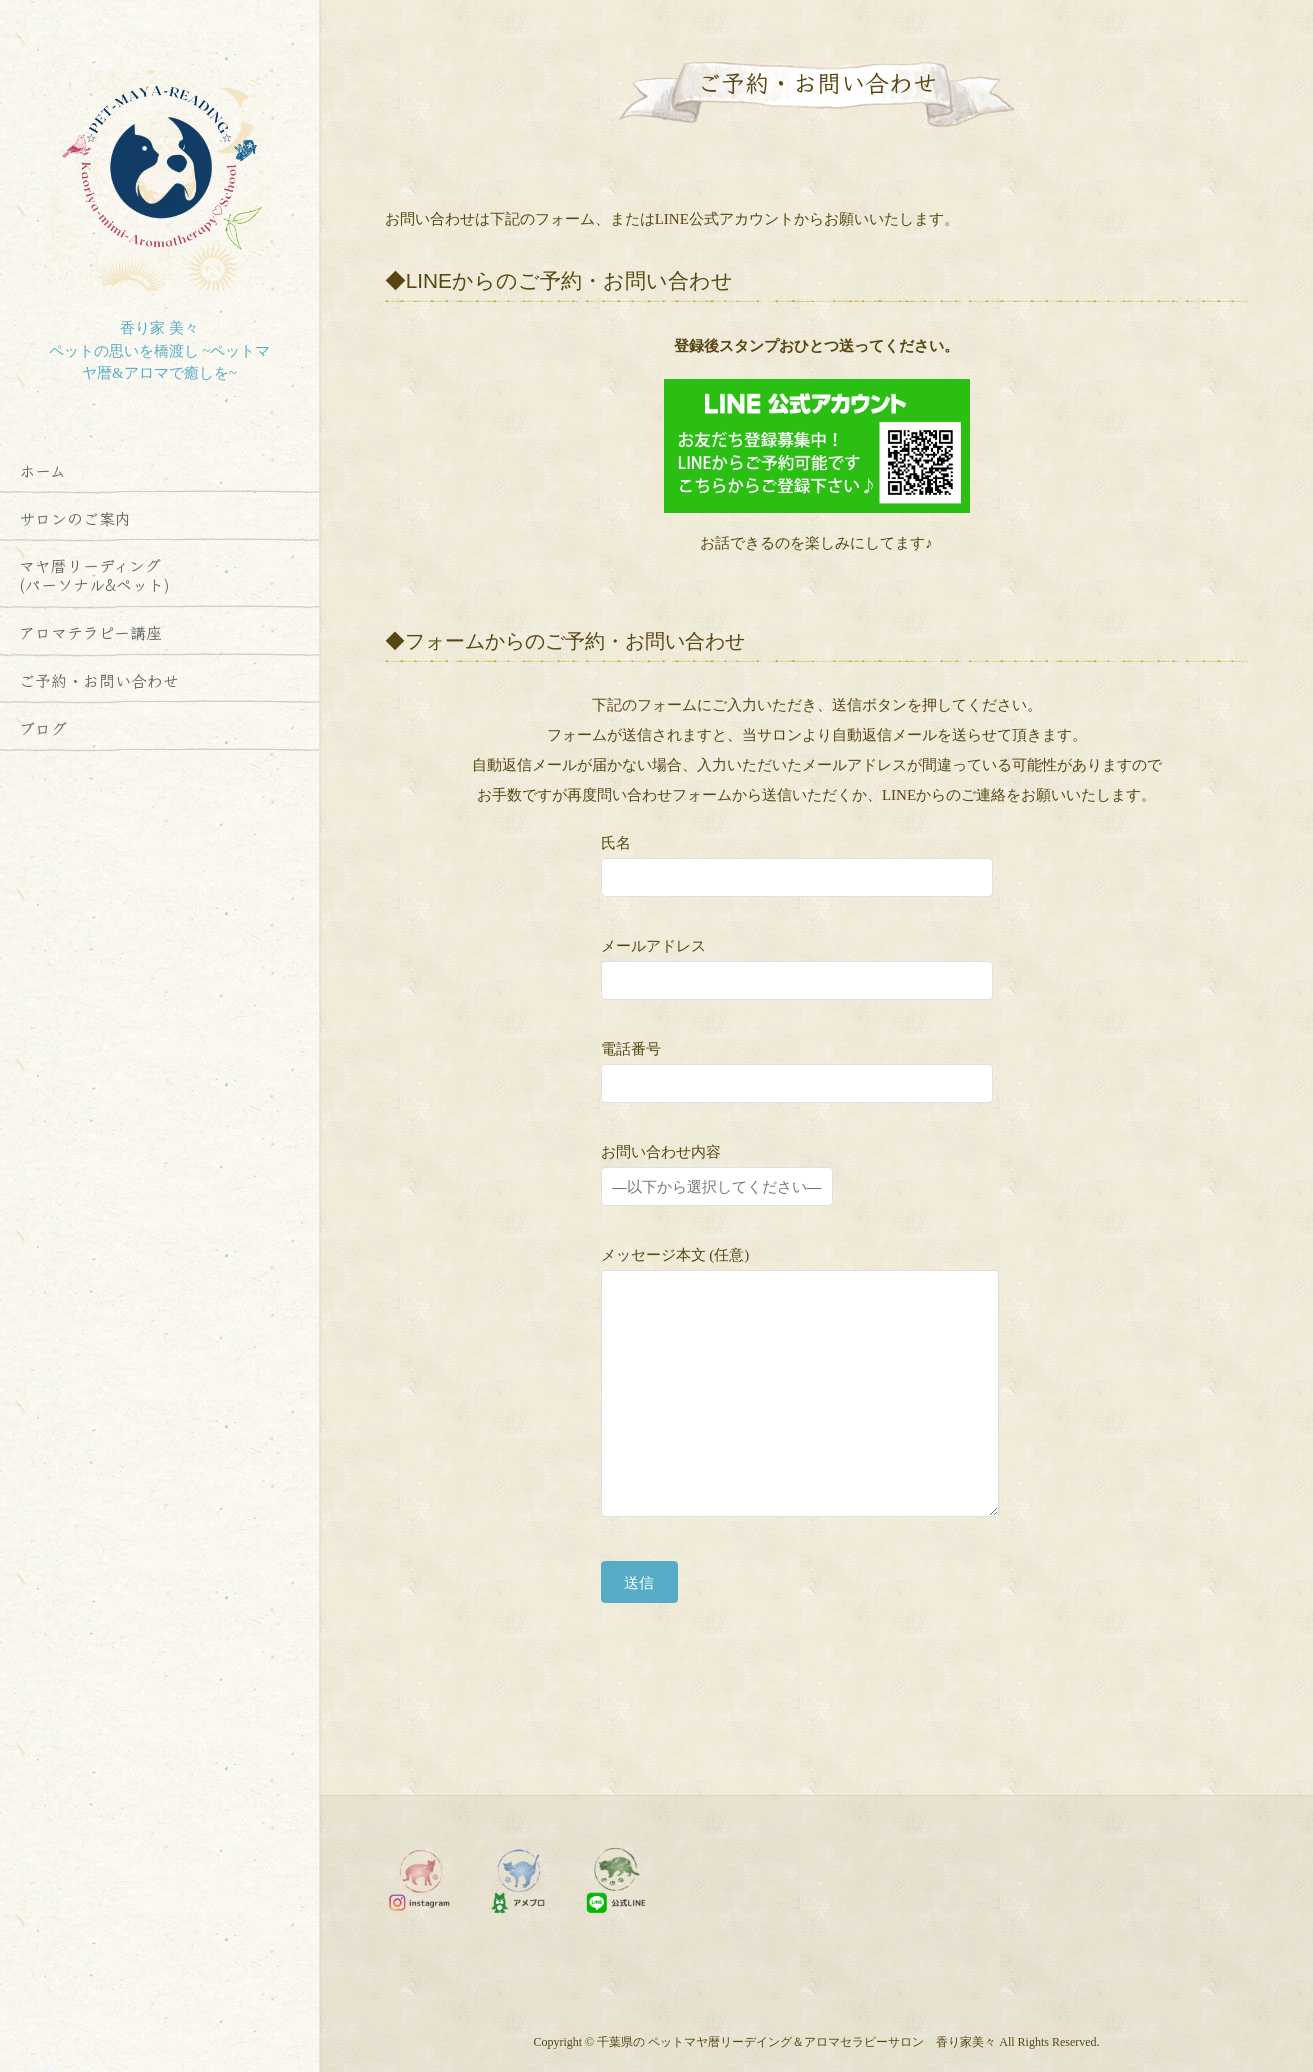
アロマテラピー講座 (90, 632)
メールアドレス (797, 964)
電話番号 (797, 1067)
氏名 (797, 861)
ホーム (42, 470)
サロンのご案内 (75, 518)
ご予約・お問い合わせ (99, 680)
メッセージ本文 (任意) (817, 1387)
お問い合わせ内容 (717, 1170)
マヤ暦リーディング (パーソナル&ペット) (94, 574)
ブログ (43, 728)
